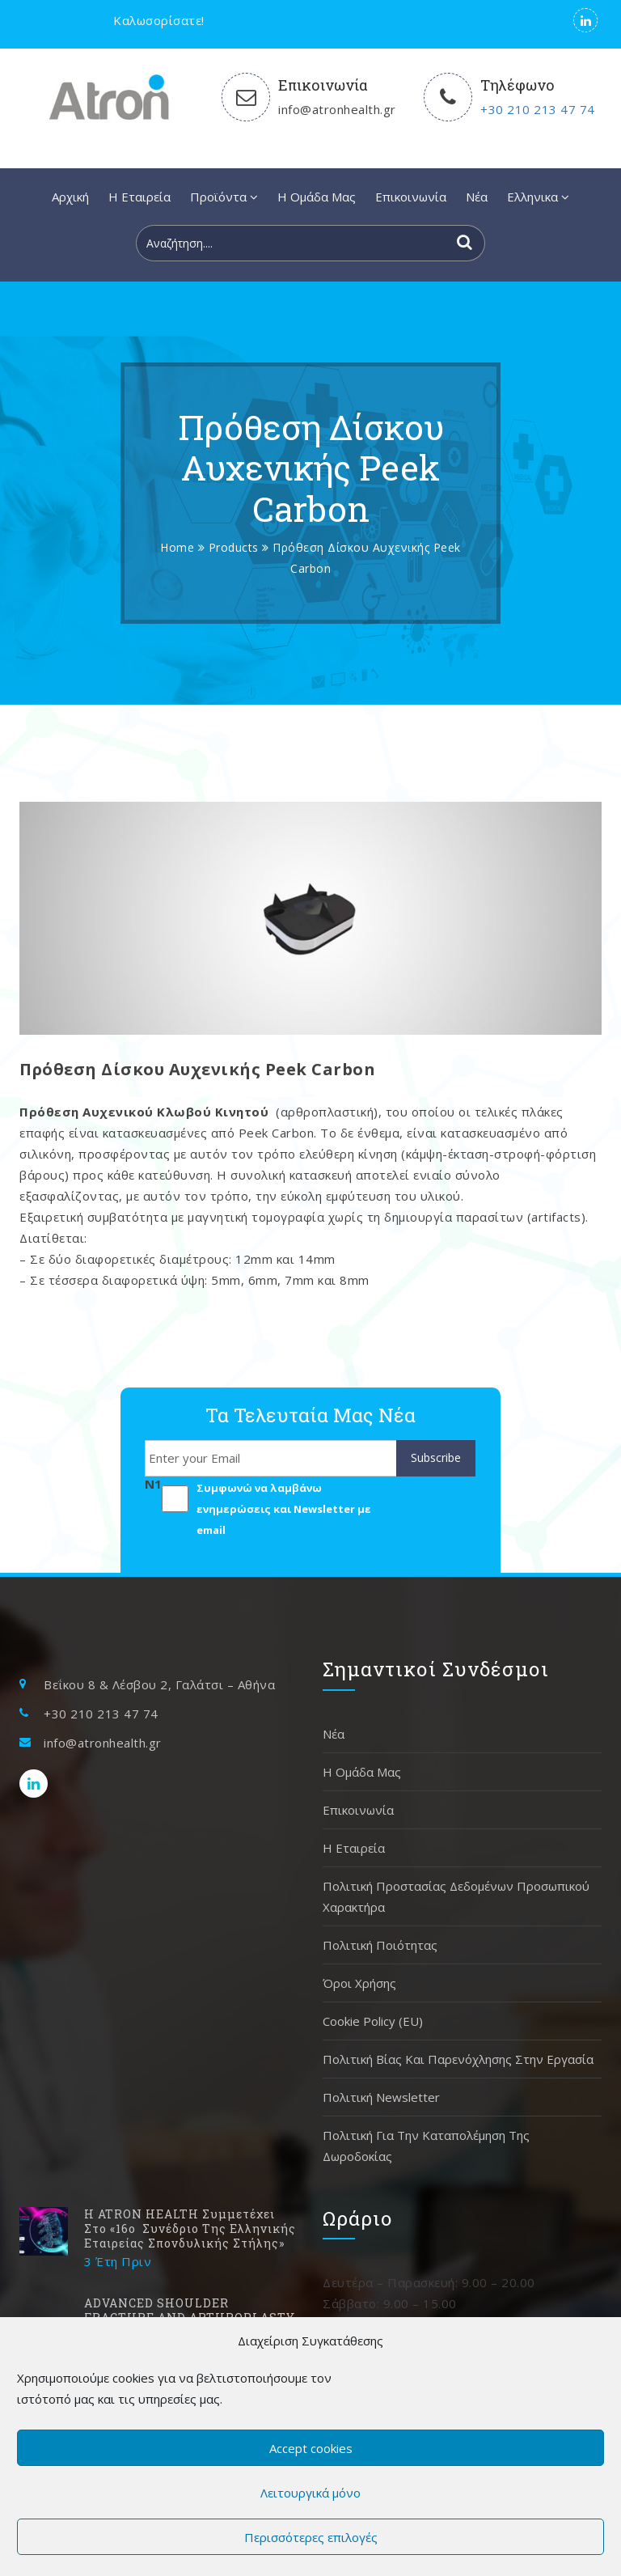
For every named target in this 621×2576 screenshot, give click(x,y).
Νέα (477, 197)
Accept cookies (311, 2448)
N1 (153, 1484)
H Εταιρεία (139, 197)
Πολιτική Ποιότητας (380, 1945)
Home (177, 547)
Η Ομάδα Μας (316, 197)
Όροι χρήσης (359, 1983)
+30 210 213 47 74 (537, 109)
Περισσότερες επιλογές (311, 2537)
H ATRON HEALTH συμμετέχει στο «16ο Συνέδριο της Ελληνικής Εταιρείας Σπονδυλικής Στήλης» (190, 2228)
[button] (538, 196)
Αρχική (70, 197)
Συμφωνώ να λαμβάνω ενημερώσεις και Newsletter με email (283, 1509)
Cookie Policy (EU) (373, 2021)
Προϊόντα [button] (224, 197)
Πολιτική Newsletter (381, 2097)
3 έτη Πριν (117, 2261)
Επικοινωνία (410, 197)
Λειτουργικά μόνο (310, 2493)
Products (234, 547)
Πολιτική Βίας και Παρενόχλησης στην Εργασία (458, 2059)
